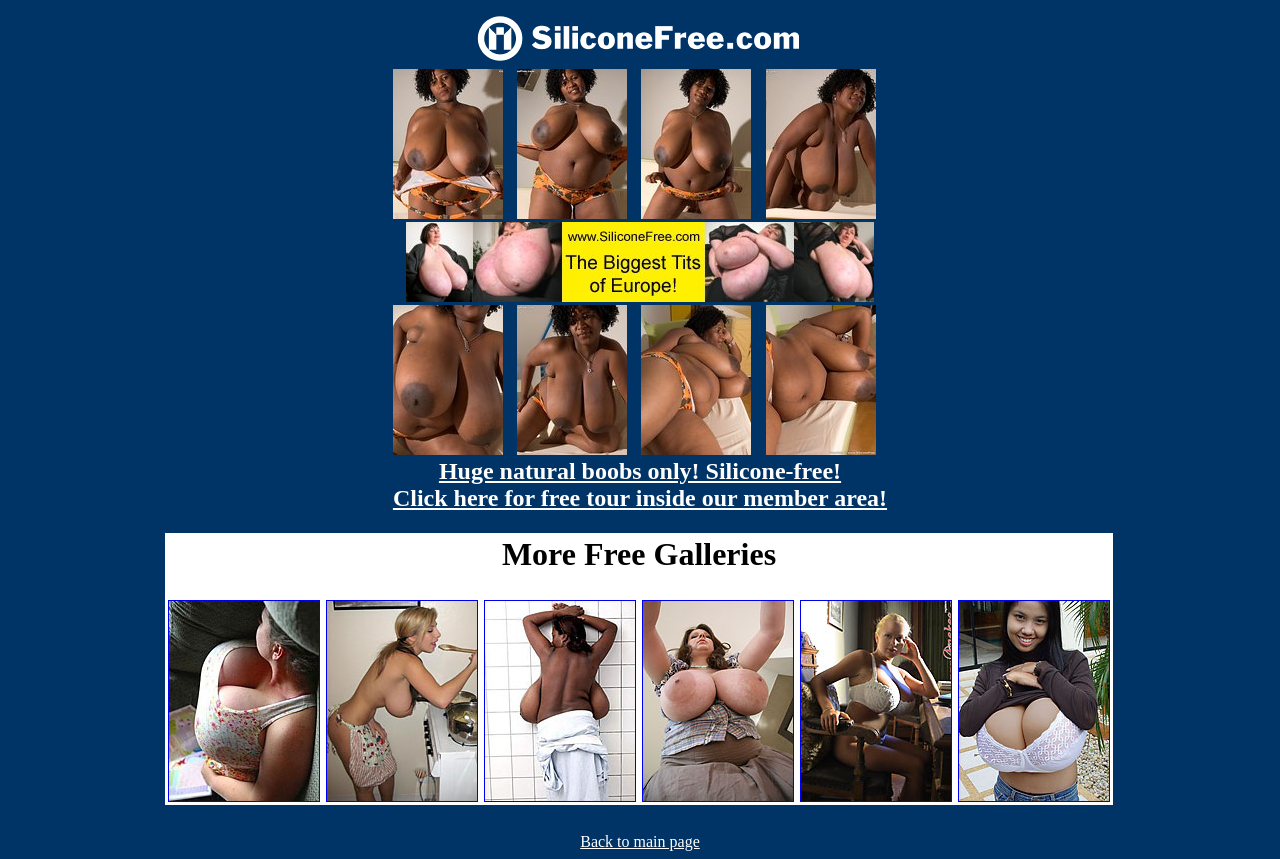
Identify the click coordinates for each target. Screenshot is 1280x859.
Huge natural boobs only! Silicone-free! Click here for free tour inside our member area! (640, 484)
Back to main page (640, 841)
